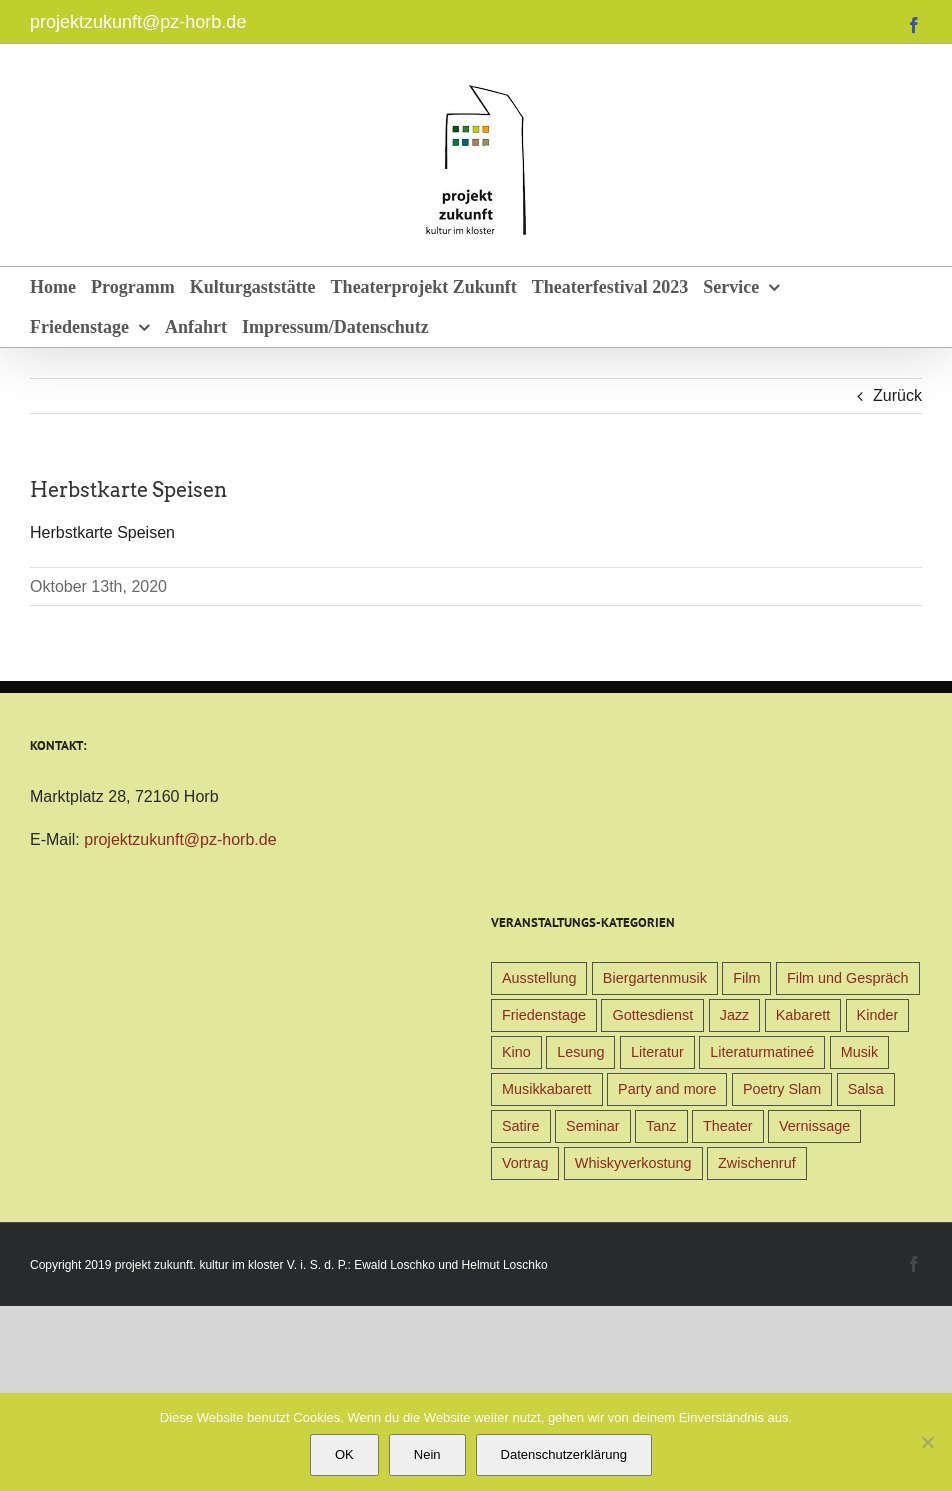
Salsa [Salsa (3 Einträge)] (866, 1089)
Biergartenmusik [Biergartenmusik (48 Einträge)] (655, 978)
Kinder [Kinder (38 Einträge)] (878, 1015)
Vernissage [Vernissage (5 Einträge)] (814, 1126)
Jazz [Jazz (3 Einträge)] (735, 1015)
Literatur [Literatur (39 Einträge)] (657, 1052)
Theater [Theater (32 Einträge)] (728, 1126)
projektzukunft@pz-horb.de (138, 22)
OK (344, 1454)
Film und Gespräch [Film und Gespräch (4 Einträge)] (848, 978)
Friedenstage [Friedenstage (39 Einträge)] (544, 1015)
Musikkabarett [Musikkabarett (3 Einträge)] (547, 1089)
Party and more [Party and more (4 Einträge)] (667, 1089)
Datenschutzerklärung (564, 1454)
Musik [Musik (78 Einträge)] (860, 1052)
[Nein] (927, 1442)
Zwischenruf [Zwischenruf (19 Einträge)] (757, 1163)
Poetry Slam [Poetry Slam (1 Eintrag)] (782, 1089)
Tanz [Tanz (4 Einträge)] (661, 1126)
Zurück (897, 395)
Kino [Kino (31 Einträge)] (516, 1052)
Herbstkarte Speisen (102, 532)
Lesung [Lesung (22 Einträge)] (580, 1052)
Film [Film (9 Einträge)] (746, 978)
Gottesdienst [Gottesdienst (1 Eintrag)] (652, 1015)
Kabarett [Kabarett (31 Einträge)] (803, 1015)
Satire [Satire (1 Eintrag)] (521, 1126)
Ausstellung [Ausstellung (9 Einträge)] (539, 978)
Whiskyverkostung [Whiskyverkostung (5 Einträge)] (633, 1163)
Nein (427, 1454)
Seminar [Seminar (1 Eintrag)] (593, 1126)
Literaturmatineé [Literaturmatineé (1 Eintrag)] (762, 1052)
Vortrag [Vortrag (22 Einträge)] (525, 1163)
